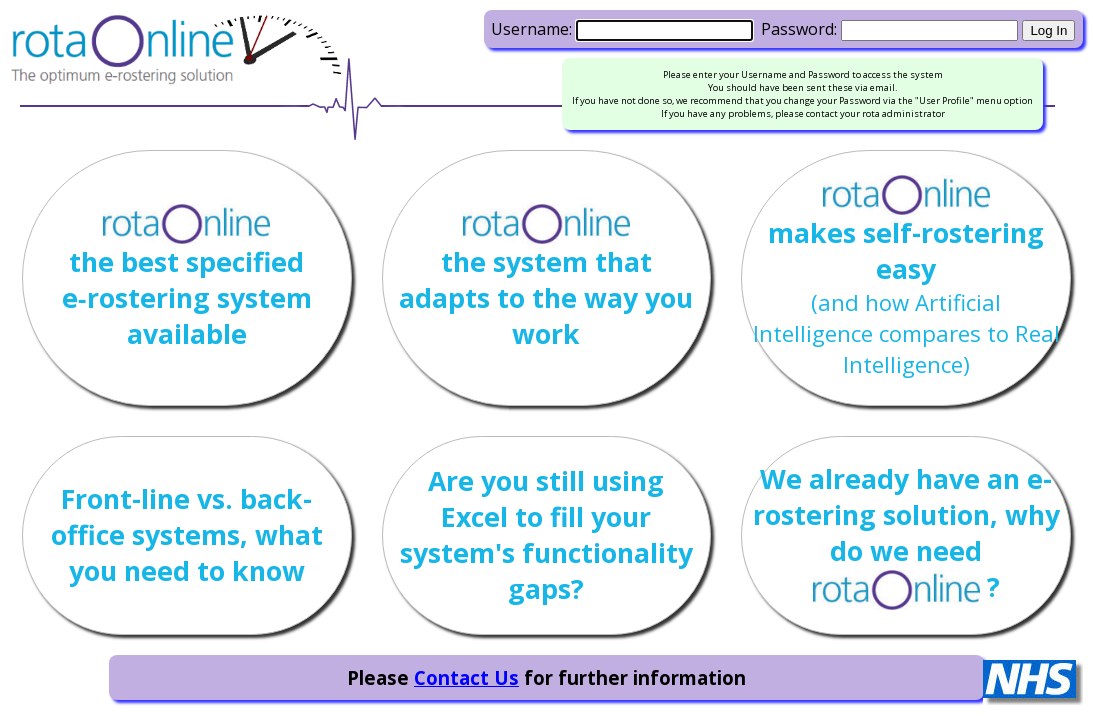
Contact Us (466, 677)
